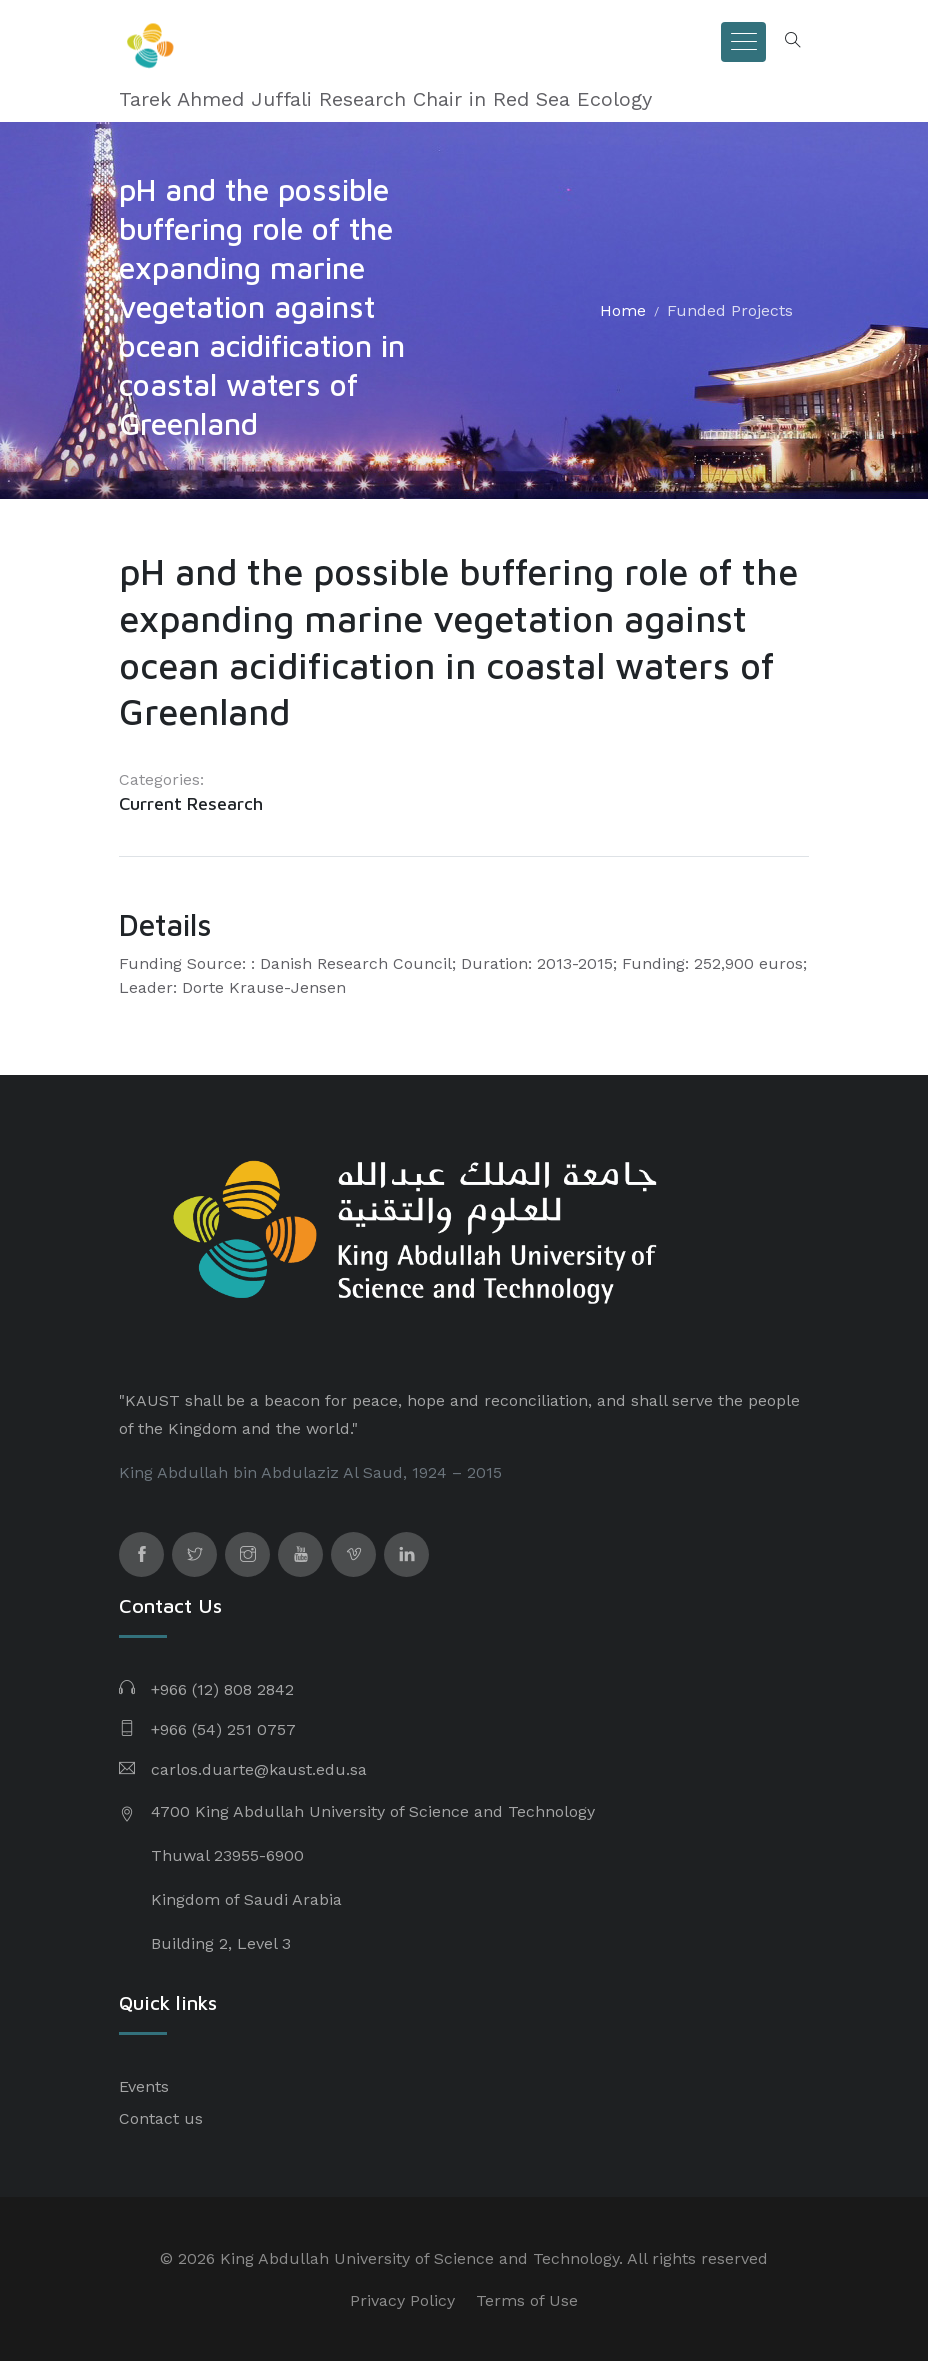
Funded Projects (730, 310)
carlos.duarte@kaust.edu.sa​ (259, 1769)
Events (144, 2086)
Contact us (161, 2118)
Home (623, 310)
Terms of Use (527, 2300)
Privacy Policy (402, 2300)
